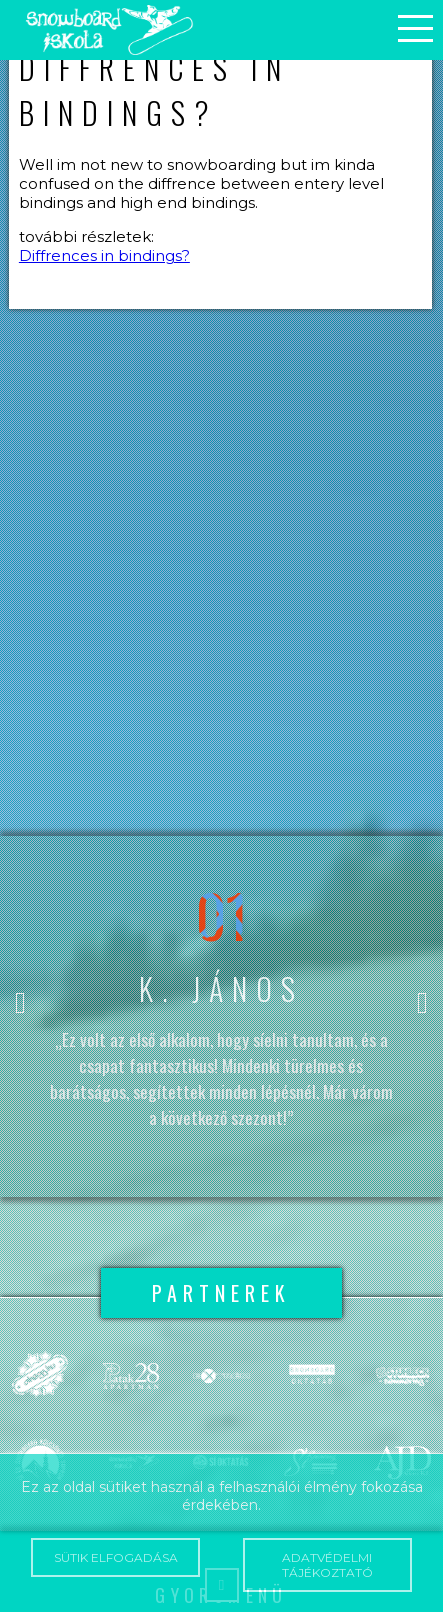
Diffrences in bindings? (104, 255)
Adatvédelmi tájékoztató (327, 1565)
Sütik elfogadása (115, 1557)
